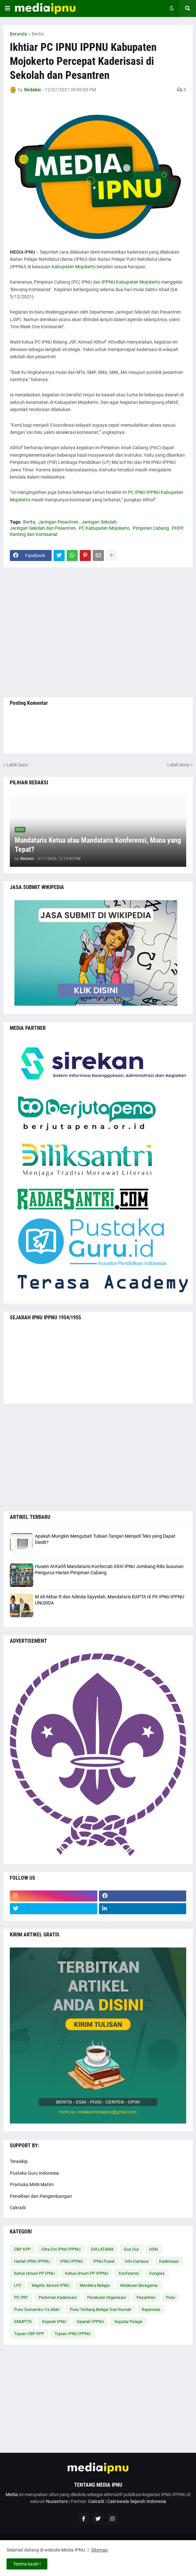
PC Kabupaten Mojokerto (104, 528)
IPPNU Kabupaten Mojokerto (131, 282)
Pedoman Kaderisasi (58, 2297)
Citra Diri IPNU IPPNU (60, 2249)
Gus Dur (131, 2249)
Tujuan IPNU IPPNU (72, 2333)
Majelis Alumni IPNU (50, 2285)
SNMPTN (22, 2321)
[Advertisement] (98, 632)
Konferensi (129, 2273)
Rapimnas (151, 2309)
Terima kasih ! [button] (27, 2564)
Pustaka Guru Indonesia (34, 2173)
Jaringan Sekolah (99, 522)
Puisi (170, 2297)
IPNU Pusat (103, 2261)
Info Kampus (137, 2261)
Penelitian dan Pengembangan (41, 2196)
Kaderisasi (169, 2261)
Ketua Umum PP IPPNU (86, 2273)
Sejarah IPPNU (90, 2321)
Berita (38, 34)
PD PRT (21, 2297)
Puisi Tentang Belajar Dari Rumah (100, 2309)
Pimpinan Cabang (151, 528)
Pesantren (146, 2297)
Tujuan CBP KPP (29, 2333)
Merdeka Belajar (95, 2285)
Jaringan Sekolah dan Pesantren (43, 528)
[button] (7, 8)
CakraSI (18, 2207)
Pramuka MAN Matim (32, 2184)
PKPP (177, 528)
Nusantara (57, 2501)
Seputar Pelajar (128, 2321)
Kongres (157, 2273)
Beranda (18, 34)
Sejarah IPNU (54, 2321)
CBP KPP (22, 2249)
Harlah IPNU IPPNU (32, 2261)
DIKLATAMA (102, 2249)
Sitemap (99, 2550)
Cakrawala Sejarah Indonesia (136, 2501)
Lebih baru (17, 764)
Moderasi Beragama (138, 2285)
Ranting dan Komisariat (34, 534)
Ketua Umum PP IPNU (34, 2273)
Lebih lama (178, 764)
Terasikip (19, 2161)
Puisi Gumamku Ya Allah (36, 2309)
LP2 (17, 2285)
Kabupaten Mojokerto (74, 266)
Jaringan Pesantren (58, 522)
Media (12, 2494)
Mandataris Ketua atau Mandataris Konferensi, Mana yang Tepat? (98, 845)
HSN (153, 2249)
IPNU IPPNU (71, 2261)
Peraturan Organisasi (106, 2297)
